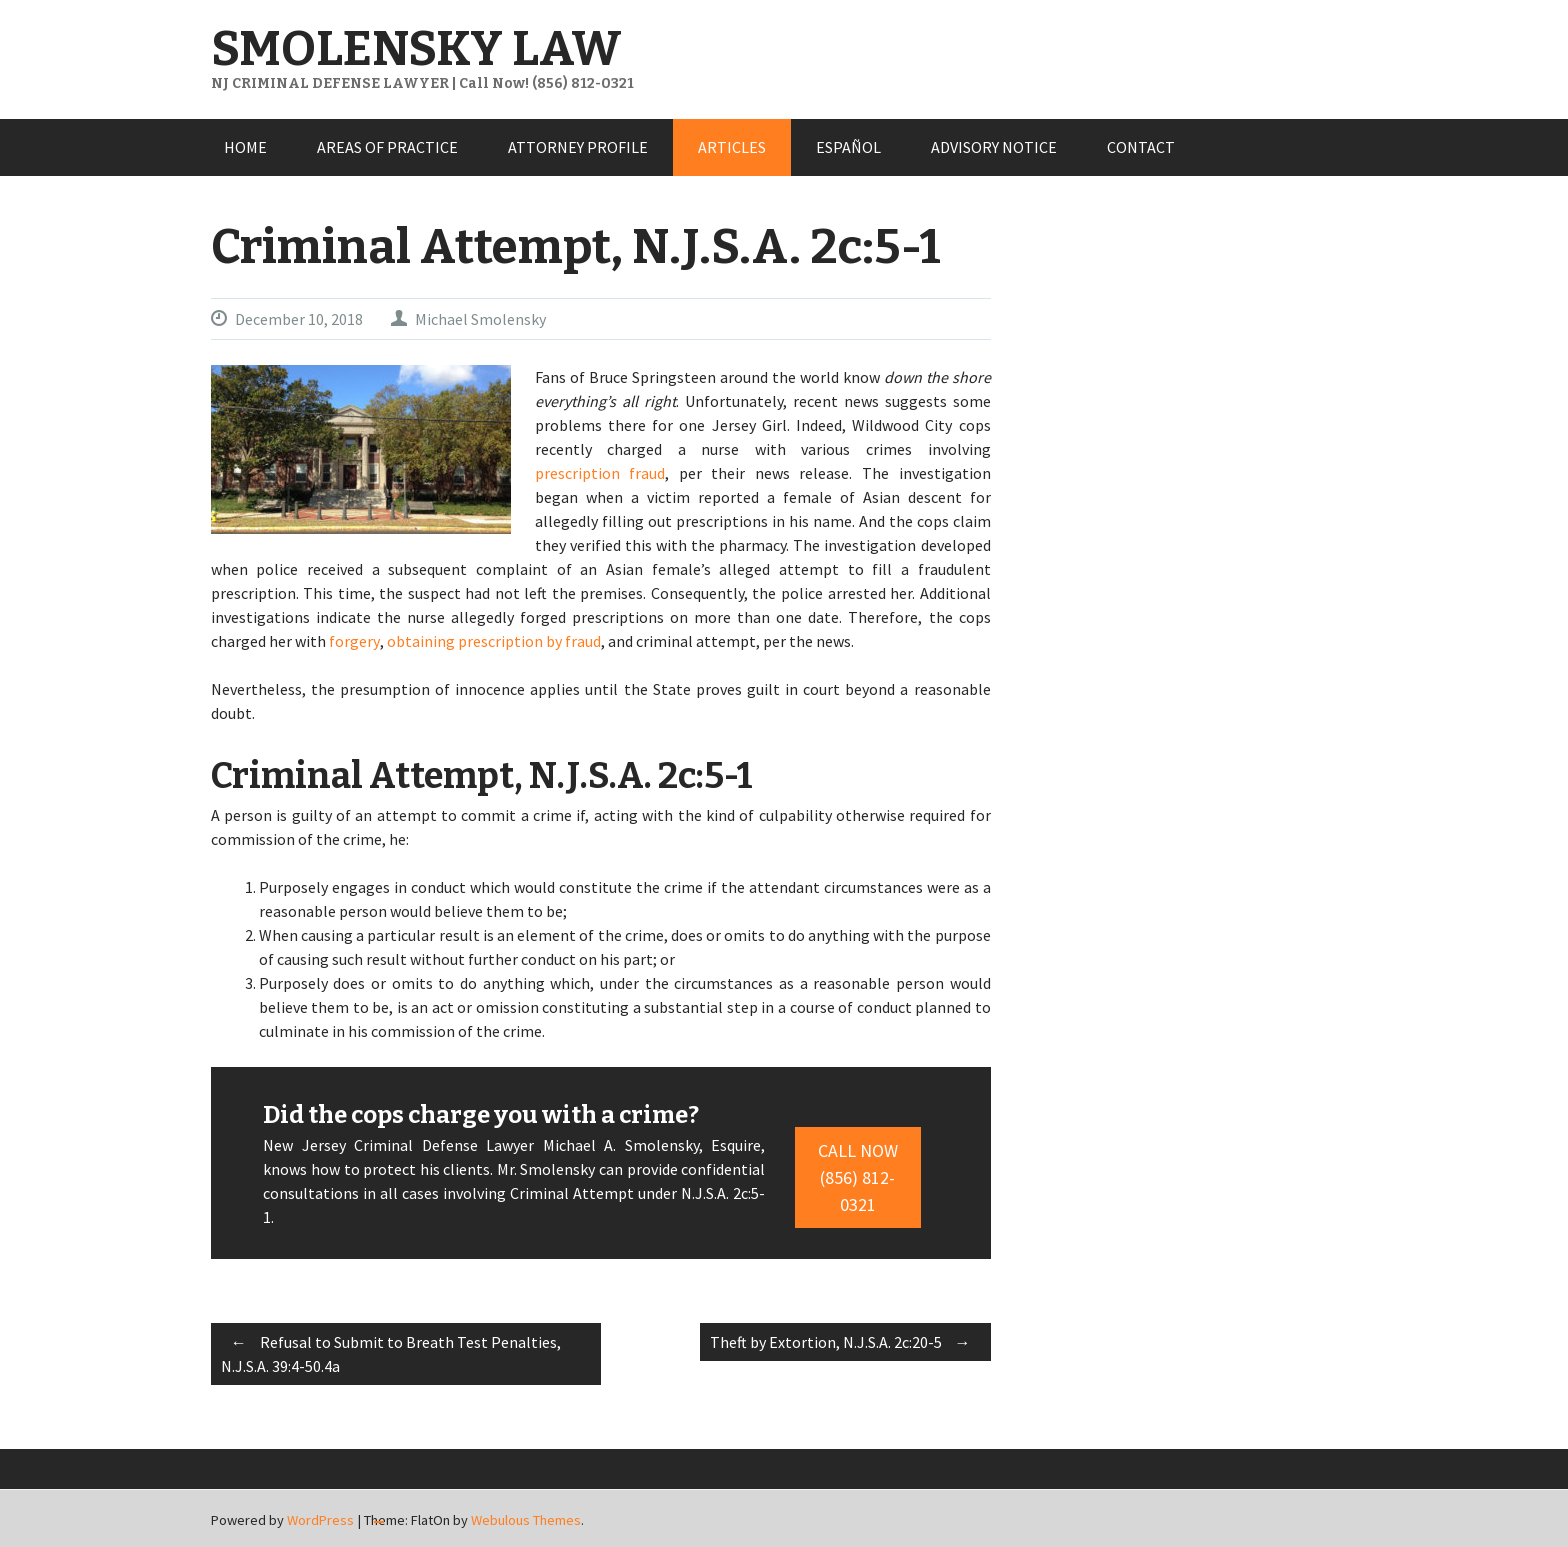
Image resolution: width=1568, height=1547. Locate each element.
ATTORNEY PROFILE (578, 147)
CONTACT (1141, 147)
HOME (245, 147)
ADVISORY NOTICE (994, 147)
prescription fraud (600, 473)
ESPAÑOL (848, 147)
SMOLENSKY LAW (416, 49)
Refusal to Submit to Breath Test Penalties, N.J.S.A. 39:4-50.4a (391, 1351)
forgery (354, 641)
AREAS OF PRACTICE (387, 147)
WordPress (320, 1520)
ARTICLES (732, 147)
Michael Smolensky (480, 319)
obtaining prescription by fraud (494, 641)
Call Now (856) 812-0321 (858, 1177)
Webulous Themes (526, 1520)
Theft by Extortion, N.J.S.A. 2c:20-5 (845, 1342)
